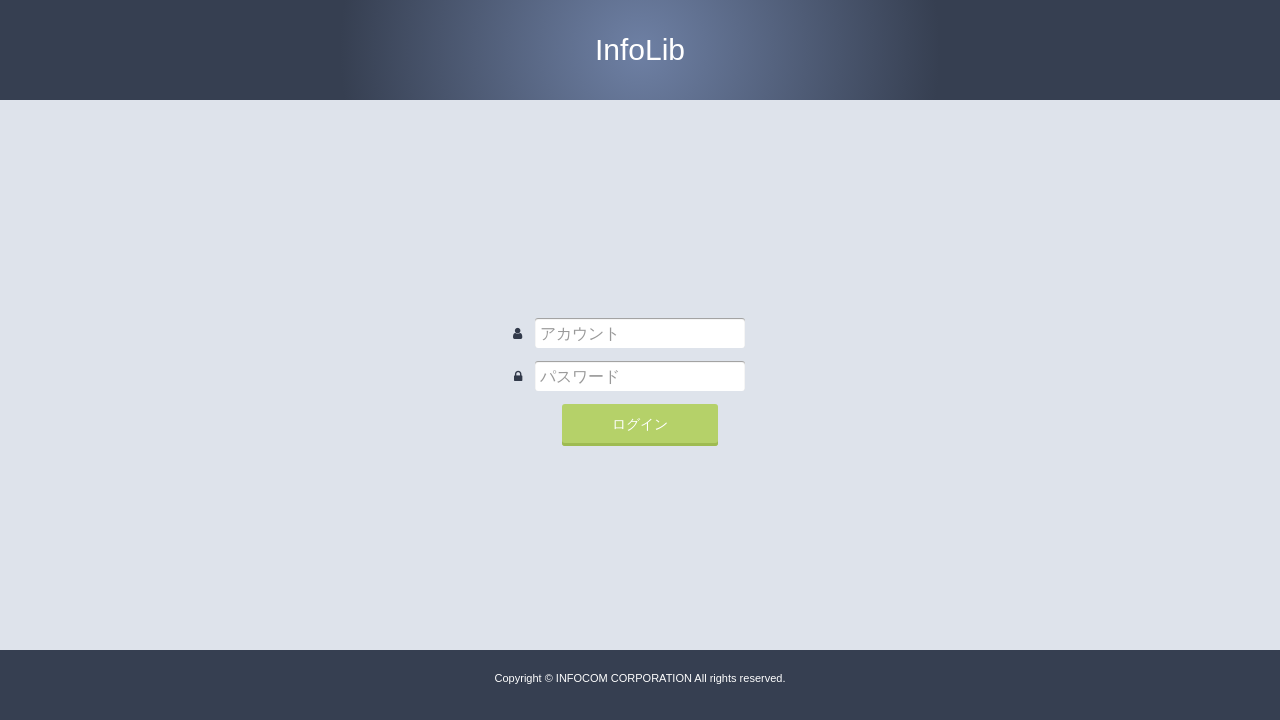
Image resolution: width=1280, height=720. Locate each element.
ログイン (640, 424)
